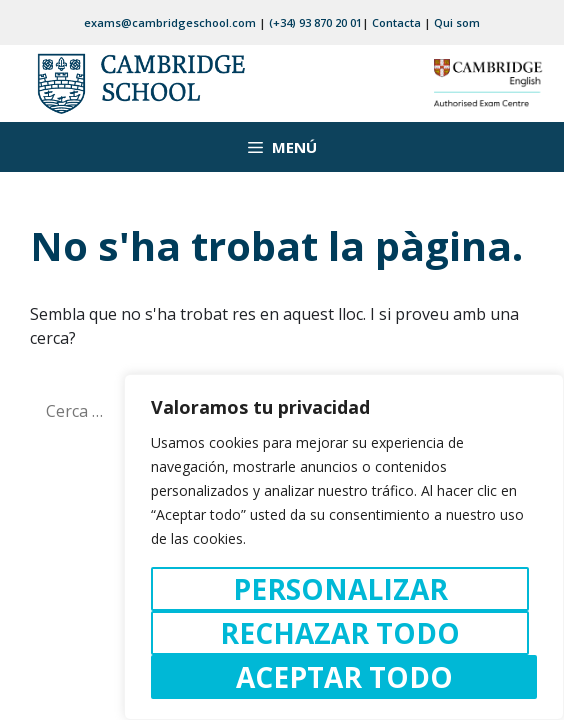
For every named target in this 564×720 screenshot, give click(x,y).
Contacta (396, 22)
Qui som (457, 22)
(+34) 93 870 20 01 (315, 22)
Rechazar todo (340, 633)
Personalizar (340, 589)
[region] (344, 547)
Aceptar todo (344, 677)
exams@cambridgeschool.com (170, 22)
